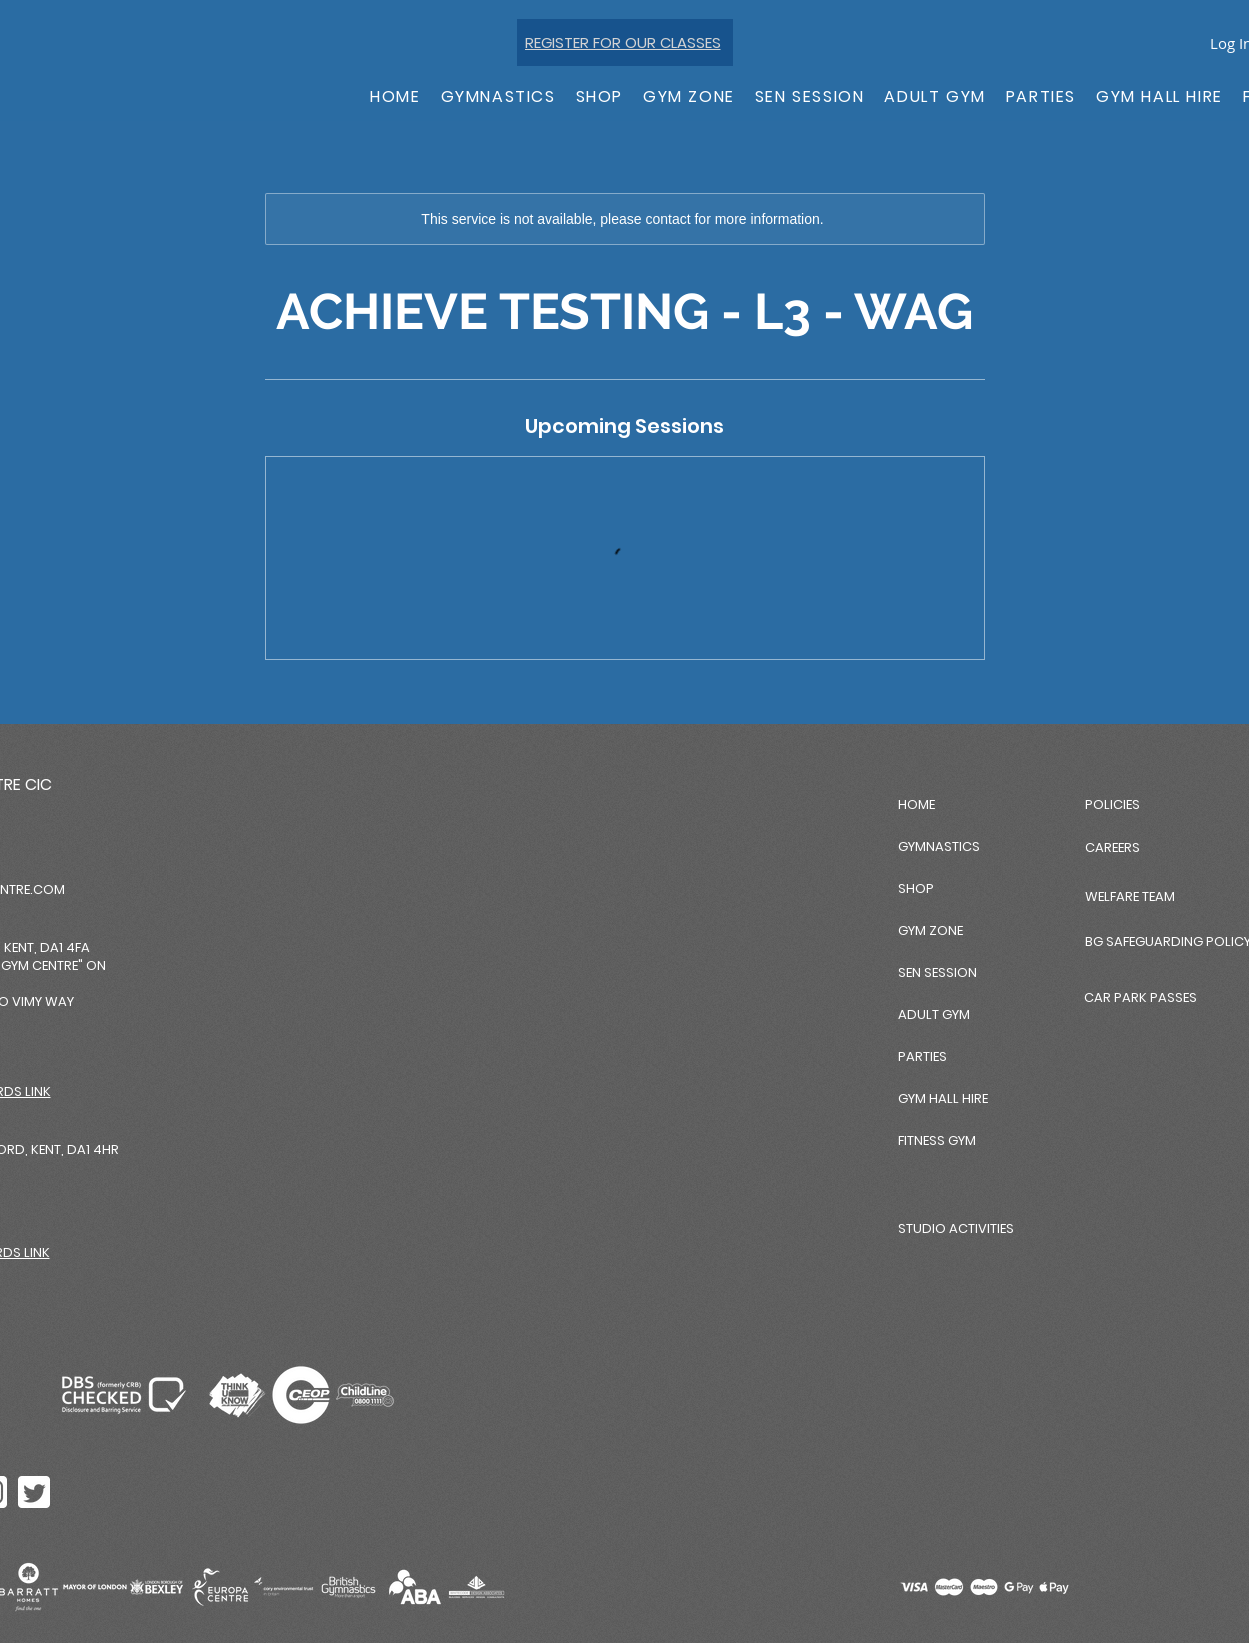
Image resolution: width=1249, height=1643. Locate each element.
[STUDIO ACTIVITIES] (969, 1228)
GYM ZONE (930, 930)
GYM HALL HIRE (943, 1098)
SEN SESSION (937, 972)
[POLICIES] (1156, 804)
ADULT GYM (934, 1014)
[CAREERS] (1166, 847)
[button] (498, 97)
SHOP (916, 888)
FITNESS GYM (937, 1140)
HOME (916, 804)
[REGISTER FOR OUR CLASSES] (625, 42)
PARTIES (922, 1056)
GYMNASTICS (939, 846)
